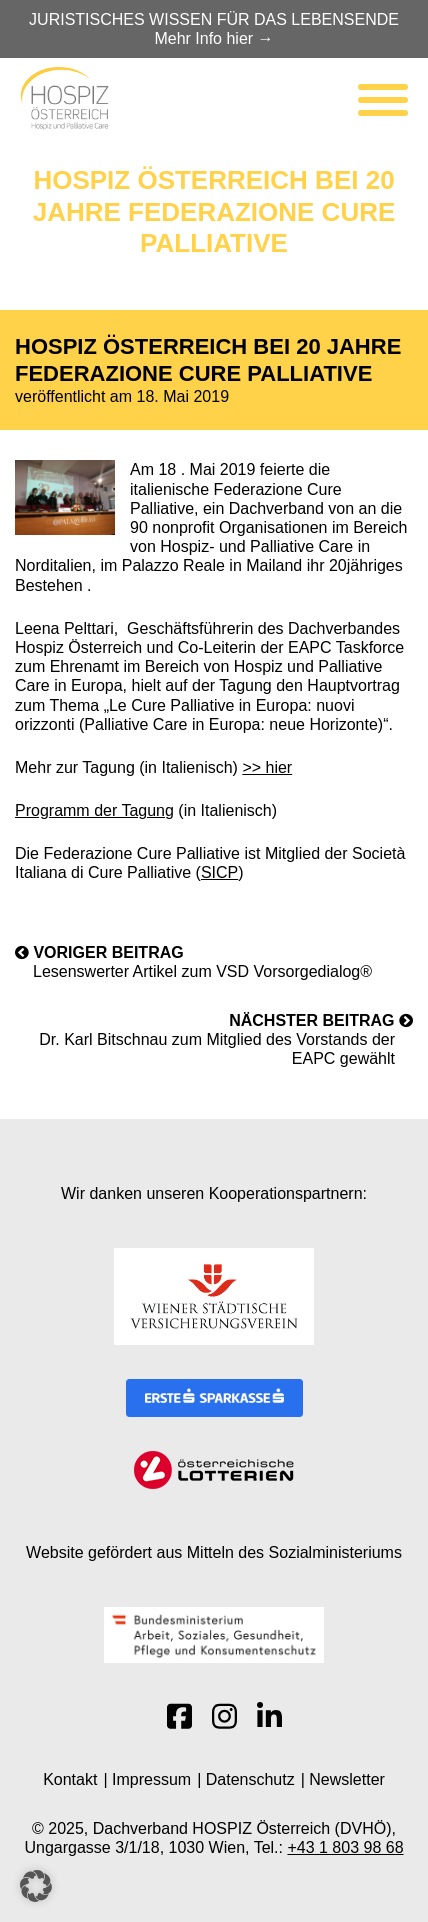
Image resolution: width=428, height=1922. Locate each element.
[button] (36, 1886)
